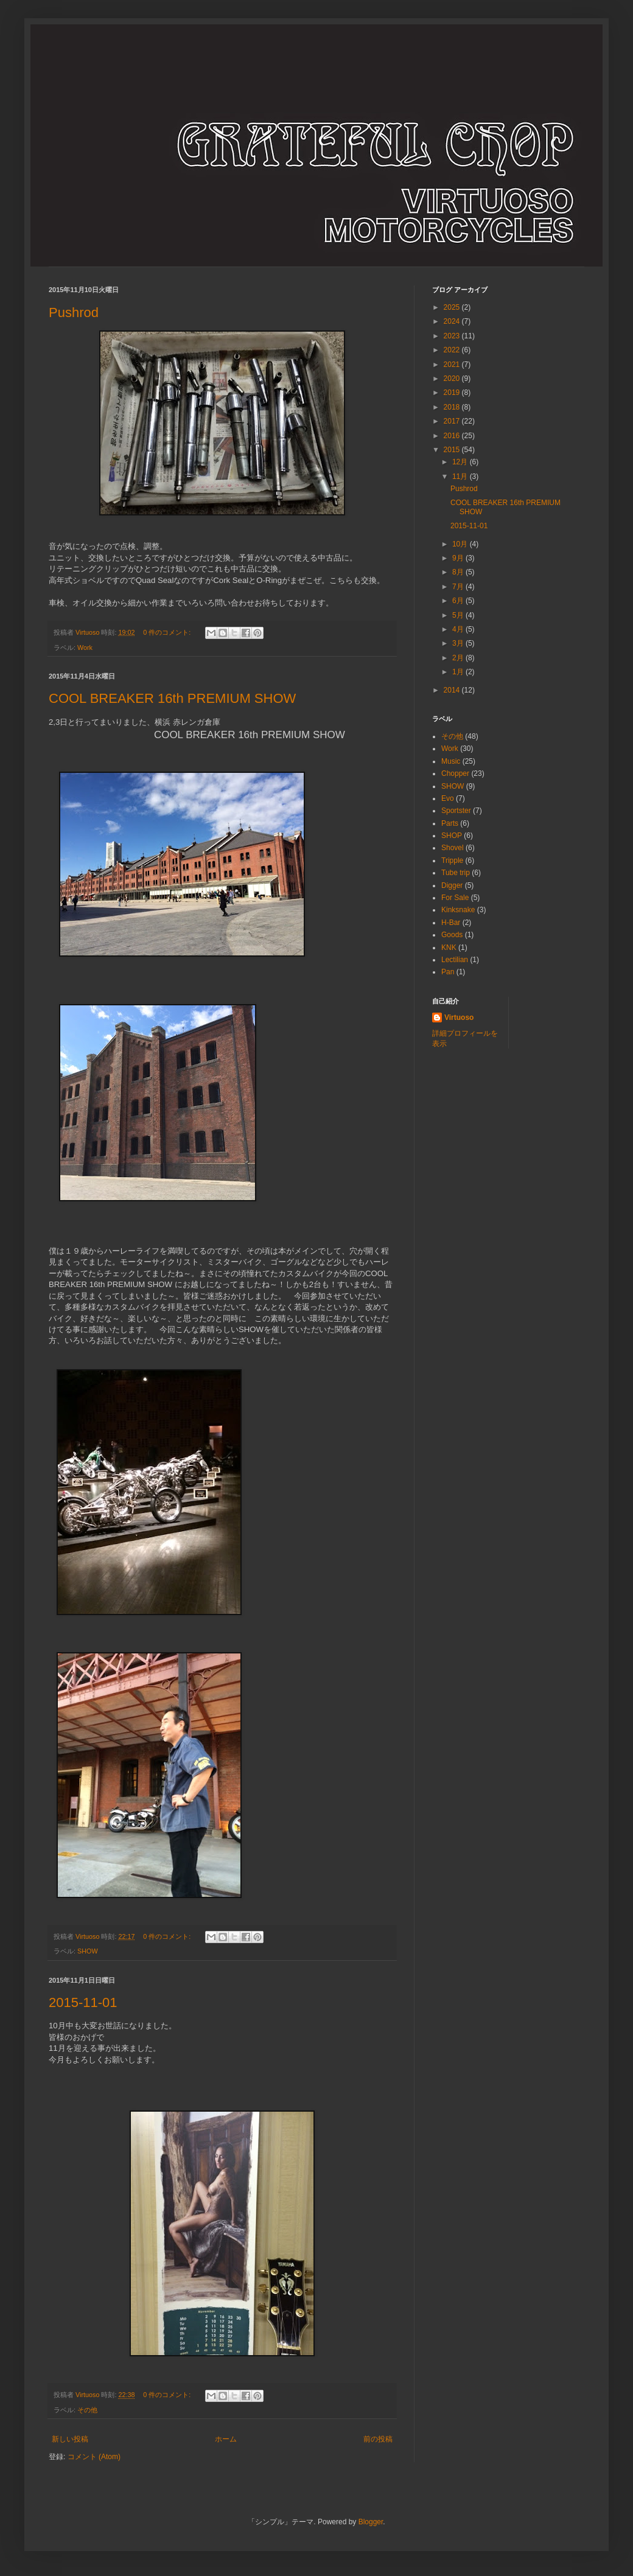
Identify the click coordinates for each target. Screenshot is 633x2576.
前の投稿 (378, 2439)
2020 (453, 378)
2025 (453, 307)
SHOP (451, 835)
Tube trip (455, 872)
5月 (459, 615)
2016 (453, 435)
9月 (459, 558)
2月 (459, 658)
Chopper (455, 773)
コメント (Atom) (94, 2456)
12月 (461, 462)
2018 (453, 407)
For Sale (455, 897)
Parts (449, 823)
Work (85, 647)
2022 (453, 350)
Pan (447, 972)
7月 (459, 586)
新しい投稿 (70, 2439)
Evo (447, 798)
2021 (453, 364)
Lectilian (454, 959)
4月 (459, 629)
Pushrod (74, 312)
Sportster (456, 810)
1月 (459, 672)
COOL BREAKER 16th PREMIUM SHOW (172, 698)
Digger (452, 885)
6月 (459, 600)
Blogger (370, 2522)
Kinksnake (458, 910)
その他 (87, 2410)
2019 (453, 392)
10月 (461, 544)
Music (450, 761)
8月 (459, 572)
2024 (453, 321)
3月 (459, 643)
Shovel (452, 847)
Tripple (452, 860)
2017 (453, 421)
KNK (448, 947)
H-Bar (450, 922)
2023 (453, 336)
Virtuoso (459, 1017)
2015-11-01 (83, 2002)
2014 (453, 690)
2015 (453, 449)
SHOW (87, 1951)
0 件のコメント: (167, 632)
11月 (461, 476)
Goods (452, 934)
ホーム (226, 2439)
